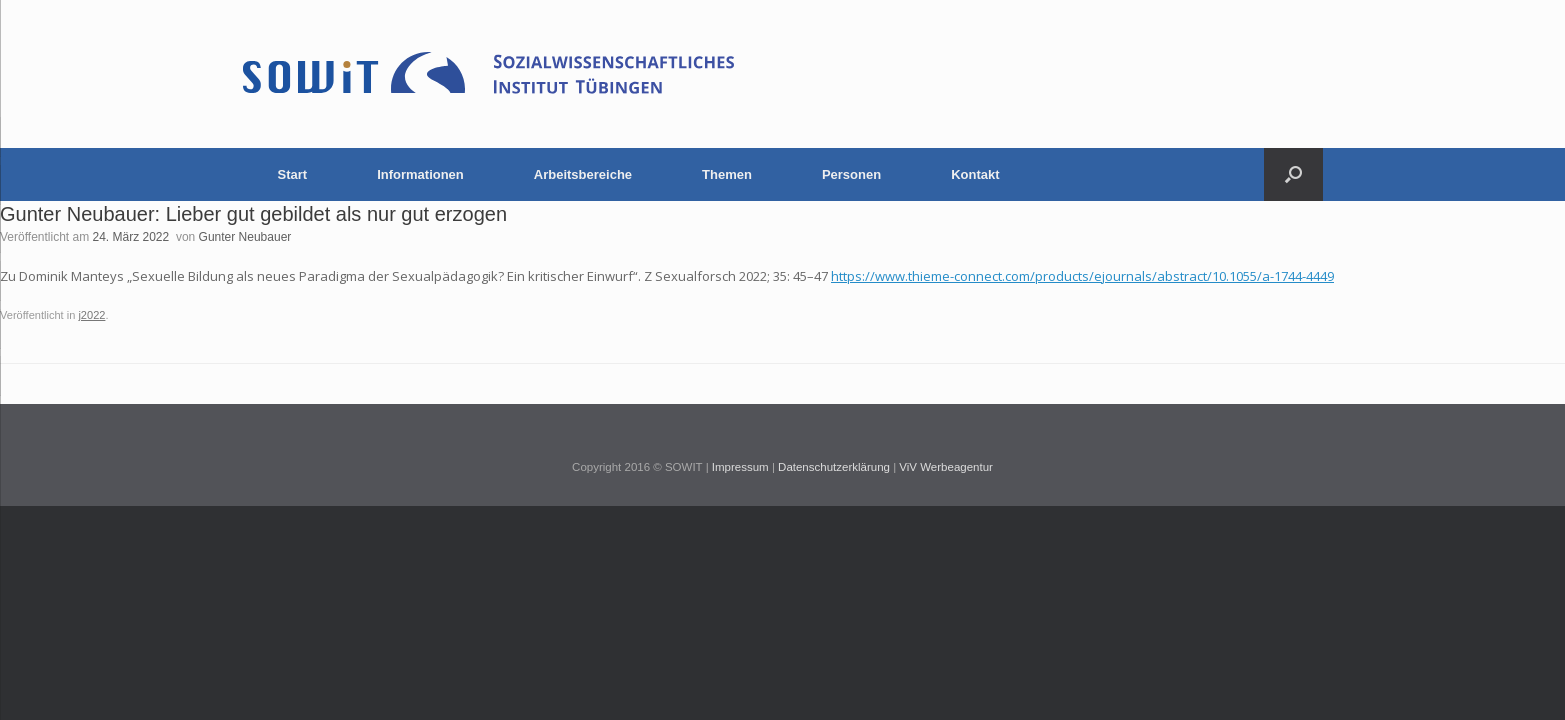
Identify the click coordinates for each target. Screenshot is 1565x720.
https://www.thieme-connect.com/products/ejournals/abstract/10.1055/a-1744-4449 (1082, 276)
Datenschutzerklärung (834, 467)
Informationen (420, 174)
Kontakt (975, 174)
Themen (727, 174)
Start (293, 174)
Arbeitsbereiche (583, 174)
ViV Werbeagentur (946, 467)
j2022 (91, 315)
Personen (851, 174)
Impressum (740, 467)
